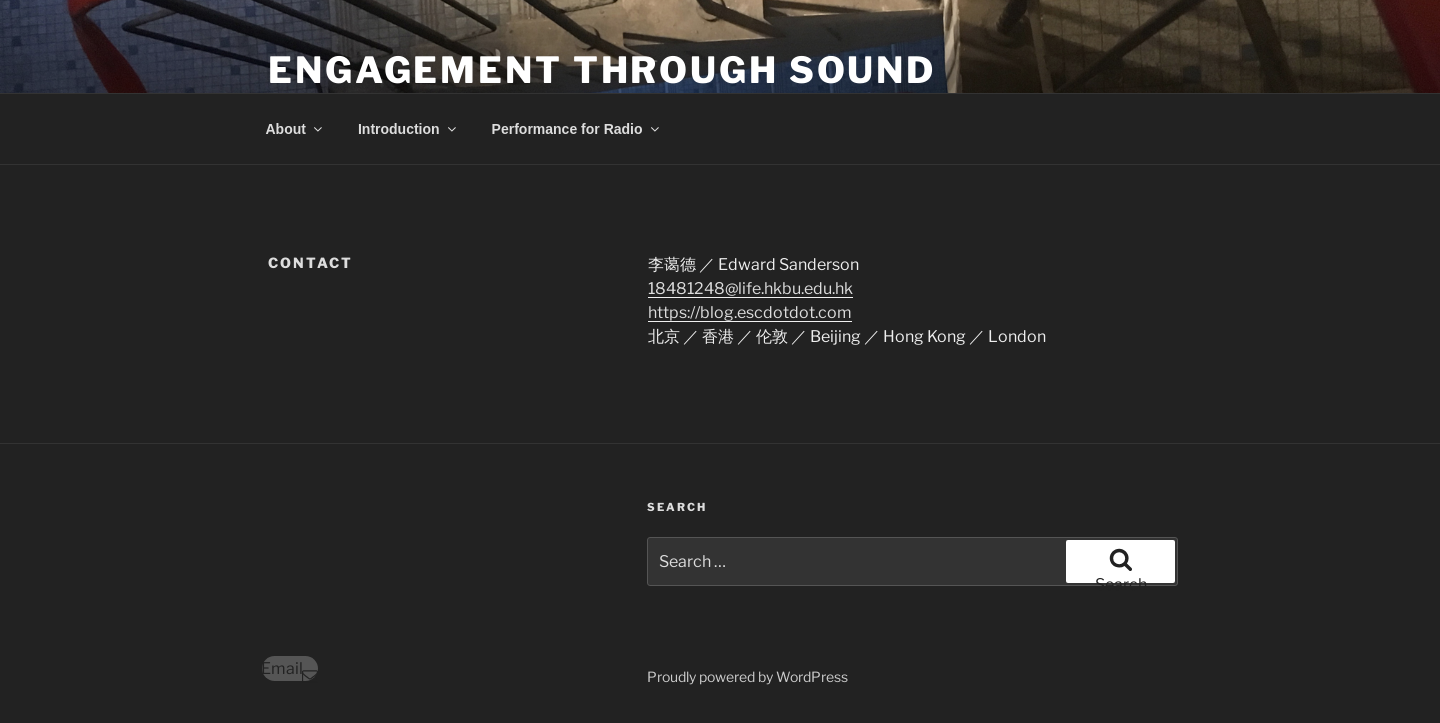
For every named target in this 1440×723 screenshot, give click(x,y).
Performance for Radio (577, 129)
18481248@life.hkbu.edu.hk (750, 288)
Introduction (408, 129)
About (295, 129)
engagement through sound (602, 70)
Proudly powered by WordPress (747, 676)
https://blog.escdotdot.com (750, 312)
